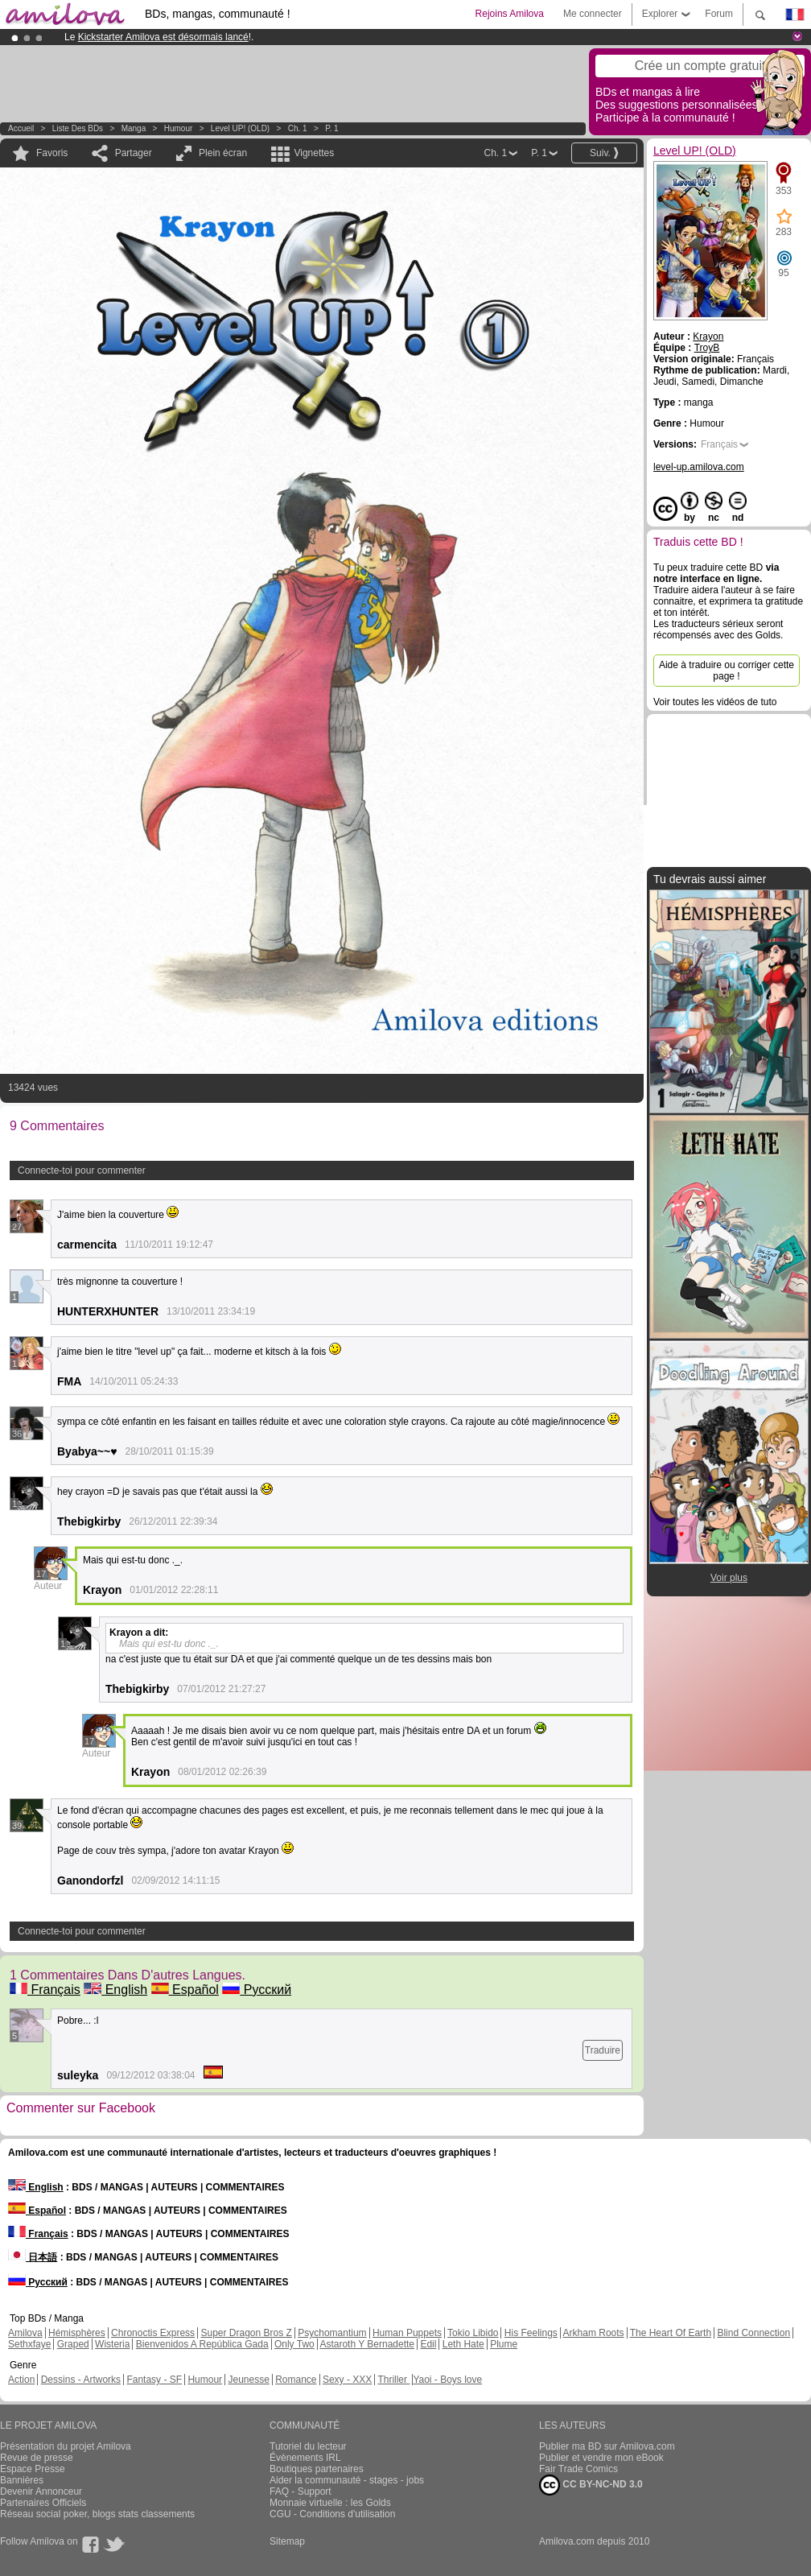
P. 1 (332, 128)
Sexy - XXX (347, 2379)
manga (133, 128)
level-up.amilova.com (698, 467)
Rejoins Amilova (509, 13)
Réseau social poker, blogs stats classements (97, 2514)
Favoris (52, 153)
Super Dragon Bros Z (245, 2333)
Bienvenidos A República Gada (202, 2344)
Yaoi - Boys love (447, 2379)
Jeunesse (248, 2379)
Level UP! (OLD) (240, 128)
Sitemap (287, 2541)
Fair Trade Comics (578, 2469)
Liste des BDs (77, 128)
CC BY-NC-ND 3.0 (591, 2485)
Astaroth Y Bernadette (366, 2344)
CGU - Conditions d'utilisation (332, 2514)
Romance (295, 2379)
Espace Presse (32, 2469)
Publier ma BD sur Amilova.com (607, 2446)
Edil (428, 2344)
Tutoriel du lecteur (308, 2446)
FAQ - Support (300, 2491)
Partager (133, 153)
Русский (256, 1989)
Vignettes (314, 153)
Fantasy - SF (154, 2379)
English (115, 1989)
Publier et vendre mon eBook (601, 2457)
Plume (503, 2344)
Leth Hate (463, 2344)
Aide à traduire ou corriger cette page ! (726, 670)
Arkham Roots (593, 2333)
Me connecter (592, 13)
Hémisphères (76, 2333)
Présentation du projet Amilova (65, 2446)
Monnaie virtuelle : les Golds (330, 2502)
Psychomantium (332, 2333)
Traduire (602, 2050)
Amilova (25, 2333)
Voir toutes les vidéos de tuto (714, 702)
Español (185, 1989)
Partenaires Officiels (43, 2502)
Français (45, 1989)
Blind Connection (753, 2333)
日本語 (32, 2257)
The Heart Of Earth (670, 2333)
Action (21, 2379)
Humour (178, 128)
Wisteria (112, 2344)
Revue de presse (36, 2457)
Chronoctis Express (153, 2333)
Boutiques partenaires (317, 2469)
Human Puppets (407, 2333)
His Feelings (531, 2333)
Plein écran (223, 153)
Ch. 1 (297, 128)
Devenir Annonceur (41, 2491)
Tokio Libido (472, 2333)
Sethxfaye (29, 2344)
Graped (73, 2344)
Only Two (294, 2344)
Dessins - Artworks (81, 2379)
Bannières (21, 2480)
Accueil (21, 128)
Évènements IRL (305, 2457)
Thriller (393, 2379)
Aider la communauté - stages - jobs (347, 2480)
